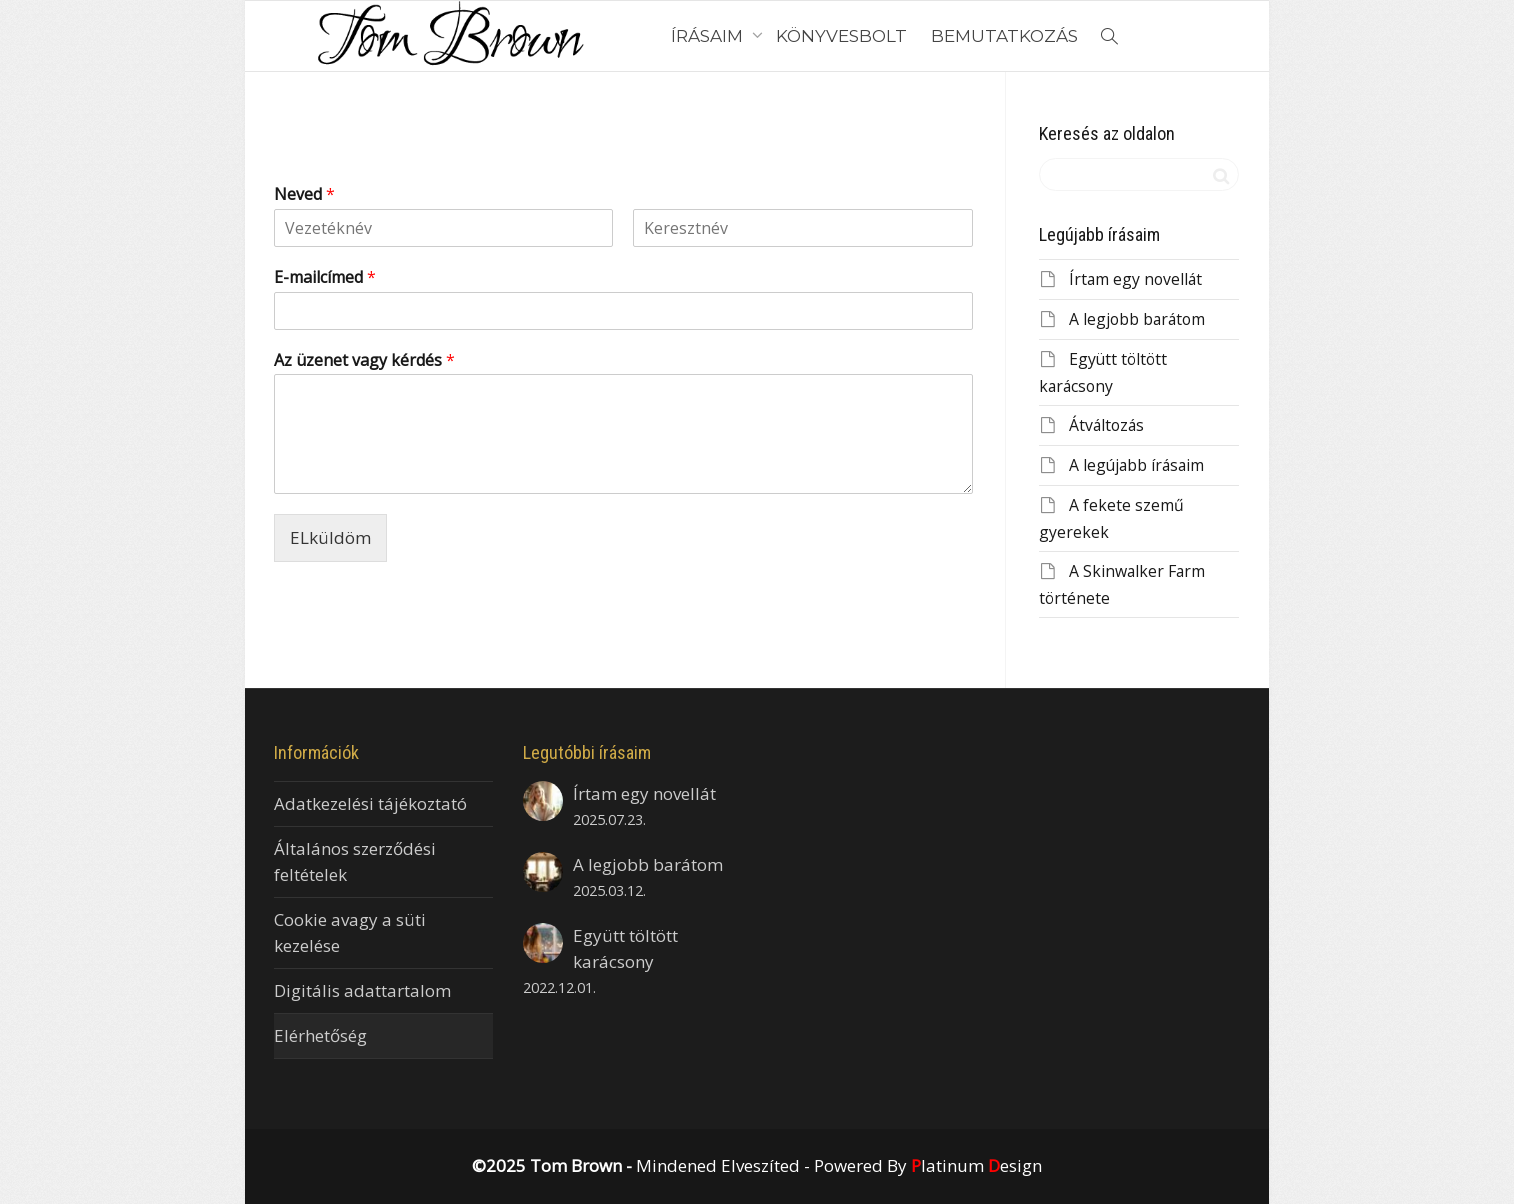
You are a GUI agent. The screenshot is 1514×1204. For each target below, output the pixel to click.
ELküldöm (330, 537)
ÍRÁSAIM (709, 36)
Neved (304, 194)
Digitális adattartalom (362, 990)
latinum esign (976, 1165)
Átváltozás (1106, 425)
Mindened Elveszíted (718, 1165)
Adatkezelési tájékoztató (370, 803)
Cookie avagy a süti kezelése (350, 932)
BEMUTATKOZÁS (1004, 36)
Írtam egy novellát (1135, 279)
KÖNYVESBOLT (841, 36)
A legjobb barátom (1137, 319)
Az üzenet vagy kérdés (364, 360)
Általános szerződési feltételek (355, 861)
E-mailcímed (325, 277)
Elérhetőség (320, 1035)
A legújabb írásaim (1136, 465)
